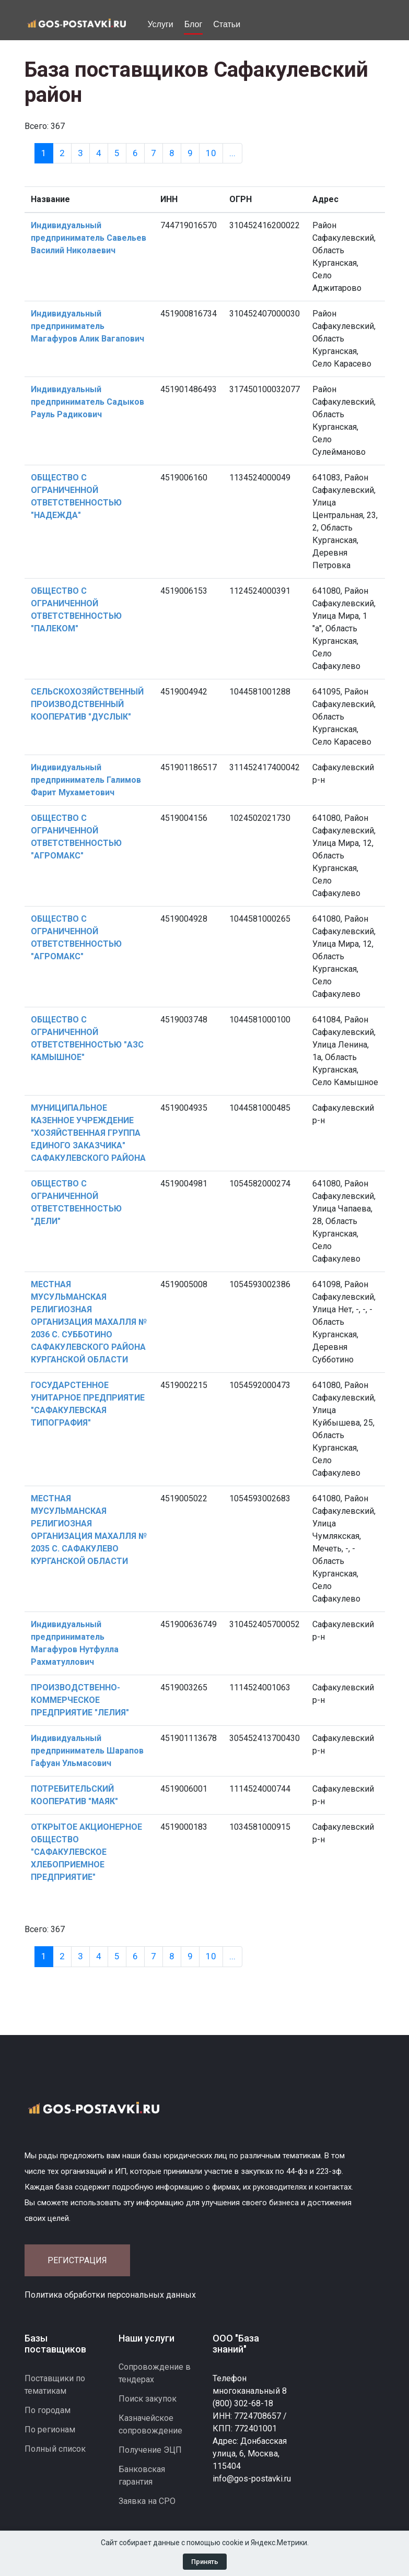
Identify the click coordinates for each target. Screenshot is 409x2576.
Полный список (55, 2449)
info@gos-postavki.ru (252, 2479)
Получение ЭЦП (150, 2450)
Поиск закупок (148, 2399)
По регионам (50, 2429)
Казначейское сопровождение (150, 2424)
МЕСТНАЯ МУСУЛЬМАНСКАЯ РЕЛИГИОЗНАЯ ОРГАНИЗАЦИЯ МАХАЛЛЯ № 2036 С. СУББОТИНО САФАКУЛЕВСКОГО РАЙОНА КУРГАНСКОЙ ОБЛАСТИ (89, 1322)
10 (211, 153)
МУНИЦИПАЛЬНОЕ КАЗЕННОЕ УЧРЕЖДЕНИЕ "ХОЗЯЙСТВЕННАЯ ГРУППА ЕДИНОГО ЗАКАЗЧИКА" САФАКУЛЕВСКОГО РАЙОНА (88, 1133)
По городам (48, 2410)
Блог (193, 24)
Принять (204, 2562)
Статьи (226, 24)
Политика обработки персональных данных (110, 2295)
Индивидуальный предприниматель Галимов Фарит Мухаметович (86, 779)
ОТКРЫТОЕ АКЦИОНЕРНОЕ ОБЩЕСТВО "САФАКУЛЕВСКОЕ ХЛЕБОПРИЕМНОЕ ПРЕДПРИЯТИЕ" (86, 1852)
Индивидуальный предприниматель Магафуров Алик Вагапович (87, 326)
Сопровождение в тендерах (155, 2373)
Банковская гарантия (142, 2475)
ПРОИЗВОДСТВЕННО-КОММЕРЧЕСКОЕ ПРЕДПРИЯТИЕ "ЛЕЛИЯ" (80, 1700)
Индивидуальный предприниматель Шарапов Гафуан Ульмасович (87, 1750)
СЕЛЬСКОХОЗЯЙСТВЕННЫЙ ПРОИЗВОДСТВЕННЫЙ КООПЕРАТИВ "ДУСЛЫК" (87, 704)
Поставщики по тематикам (55, 2384)
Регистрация (77, 2260)
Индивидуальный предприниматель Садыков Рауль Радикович (87, 401)
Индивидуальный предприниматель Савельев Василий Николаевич (88, 237)
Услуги (160, 24)
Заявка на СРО (147, 2501)
